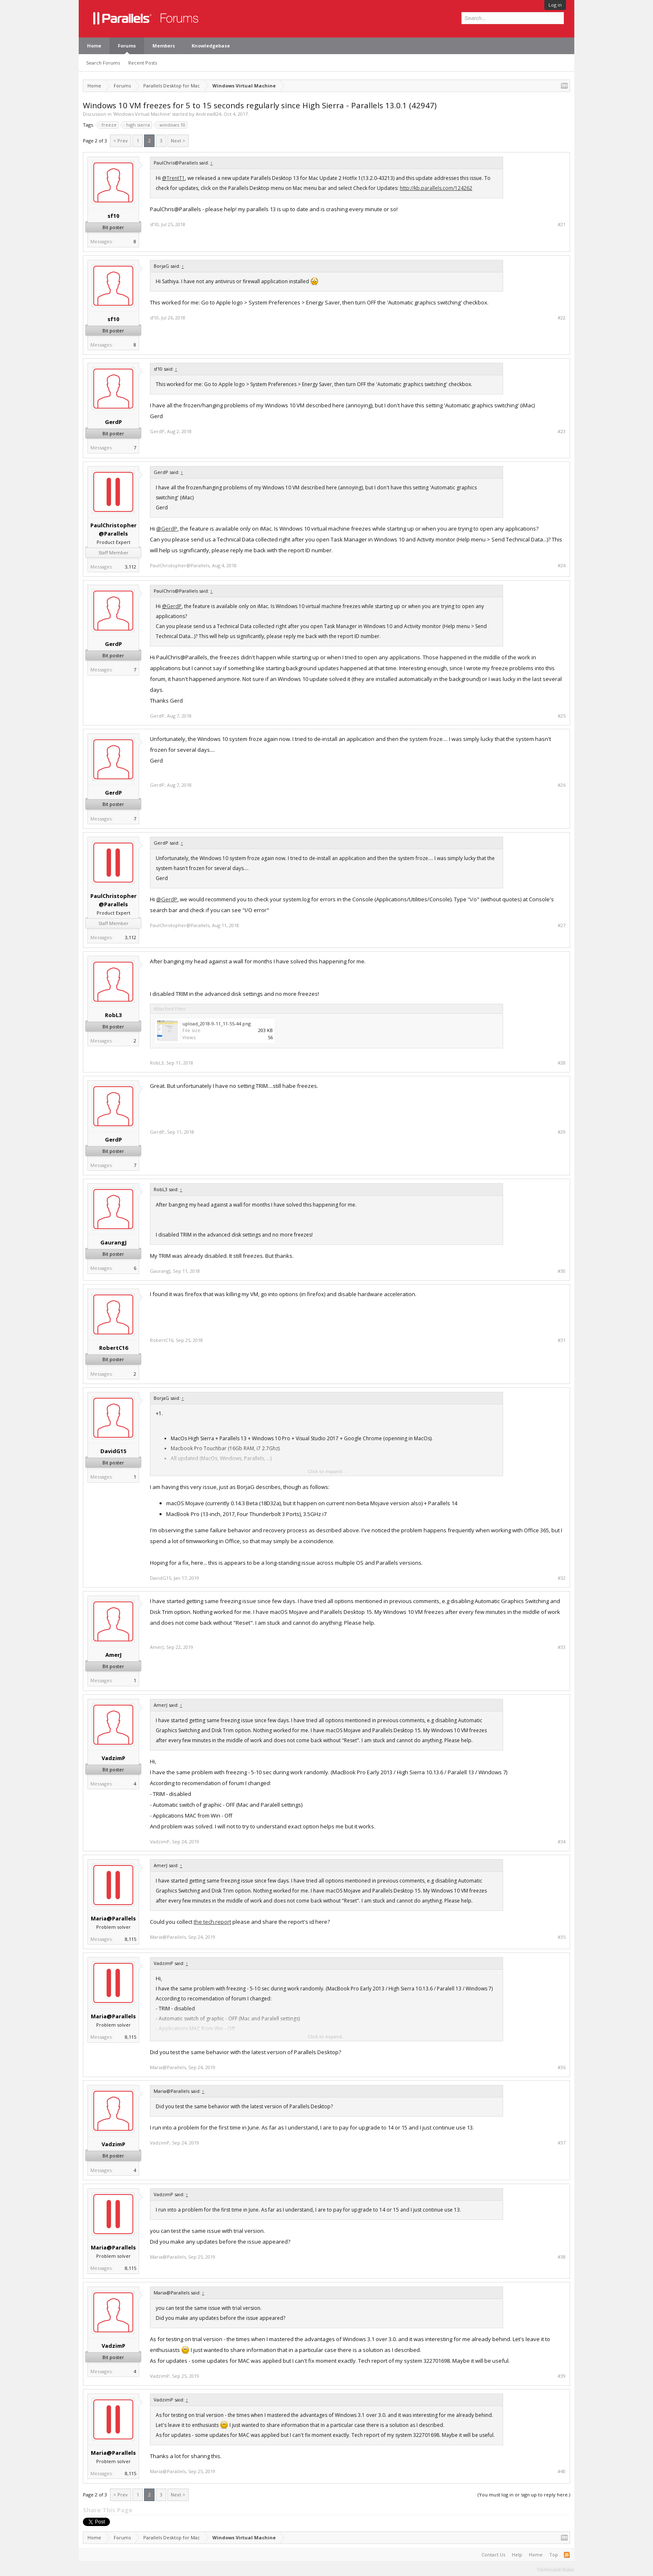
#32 (562, 1578)
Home (94, 45)
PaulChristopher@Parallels (113, 529)
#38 (562, 2257)
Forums (127, 45)
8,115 (130, 1939)
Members (163, 45)
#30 (562, 1271)
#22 (562, 318)
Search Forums (103, 63)
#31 (562, 1340)
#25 (562, 716)
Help (517, 2554)
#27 (562, 925)
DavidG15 (113, 1451)
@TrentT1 (173, 178)
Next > (178, 140)
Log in (555, 5)
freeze (108, 125)
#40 (562, 2471)
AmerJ (113, 1654)
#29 (562, 1132)
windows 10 (171, 125)
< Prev (120, 140)
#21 (562, 224)
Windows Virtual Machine (142, 114)
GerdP (113, 422)
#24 (562, 566)
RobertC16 (113, 1348)
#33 (562, 1647)
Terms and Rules (555, 2569)
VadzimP (113, 1758)
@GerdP (166, 528)
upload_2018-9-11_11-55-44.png (216, 1023)
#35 (562, 1937)
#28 (562, 1063)
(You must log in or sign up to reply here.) (524, 2494)
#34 (562, 1842)
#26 (562, 785)
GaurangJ (113, 1242)
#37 (562, 2143)
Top (553, 2554)
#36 (562, 2067)
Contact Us (493, 2554)
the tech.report (212, 1921)
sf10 (113, 215)
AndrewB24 (208, 114)
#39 (562, 2376)
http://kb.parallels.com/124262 (436, 188)
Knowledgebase (211, 45)
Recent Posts (142, 63)
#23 (562, 431)
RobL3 (113, 1015)
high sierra (137, 125)
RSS (566, 2554)
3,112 (130, 567)
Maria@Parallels (113, 1918)
